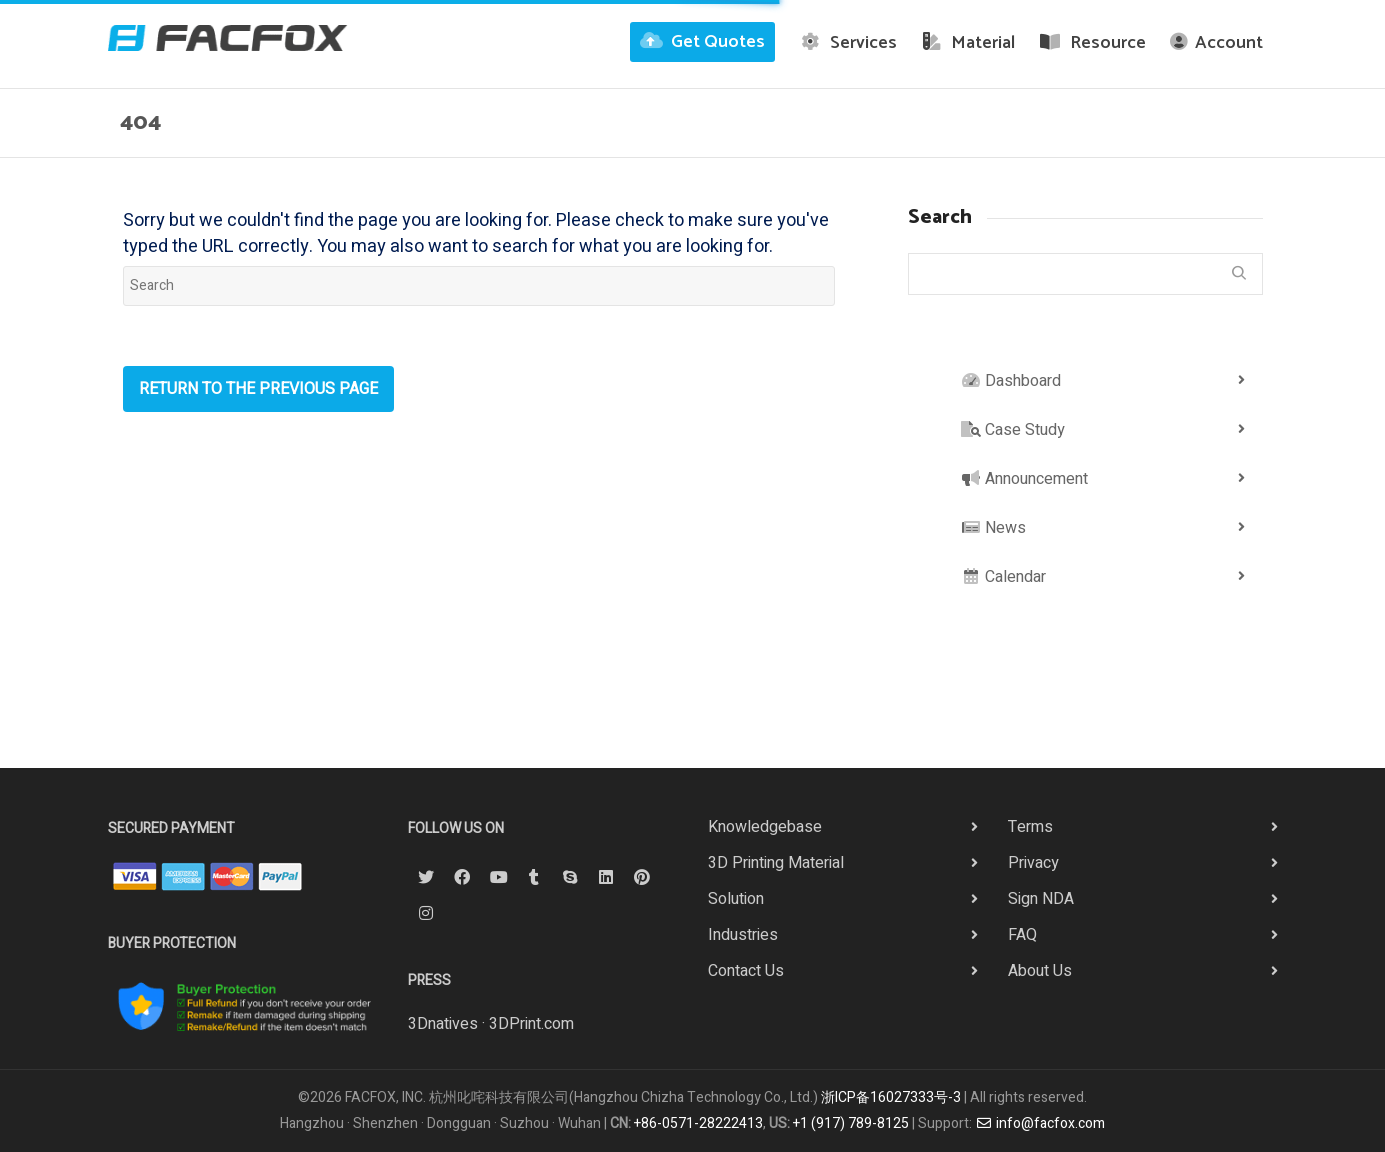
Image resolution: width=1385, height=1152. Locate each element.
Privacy (1033, 863)
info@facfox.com (1040, 1123)
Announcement (1024, 479)
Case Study (1013, 430)
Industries (743, 935)
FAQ (1022, 935)
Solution (736, 899)
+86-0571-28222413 (698, 1123)
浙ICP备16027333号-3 (891, 1097)
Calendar (1003, 577)
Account (1216, 43)
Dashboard (1011, 381)
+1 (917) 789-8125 (851, 1123)
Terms (1030, 827)
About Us (1040, 971)
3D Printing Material (776, 863)
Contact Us (746, 971)
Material (968, 43)
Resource (1092, 43)
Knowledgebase (765, 827)
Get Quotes (702, 42)
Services (848, 43)
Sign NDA (1041, 899)
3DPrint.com (531, 1024)
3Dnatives (443, 1024)
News (993, 528)
